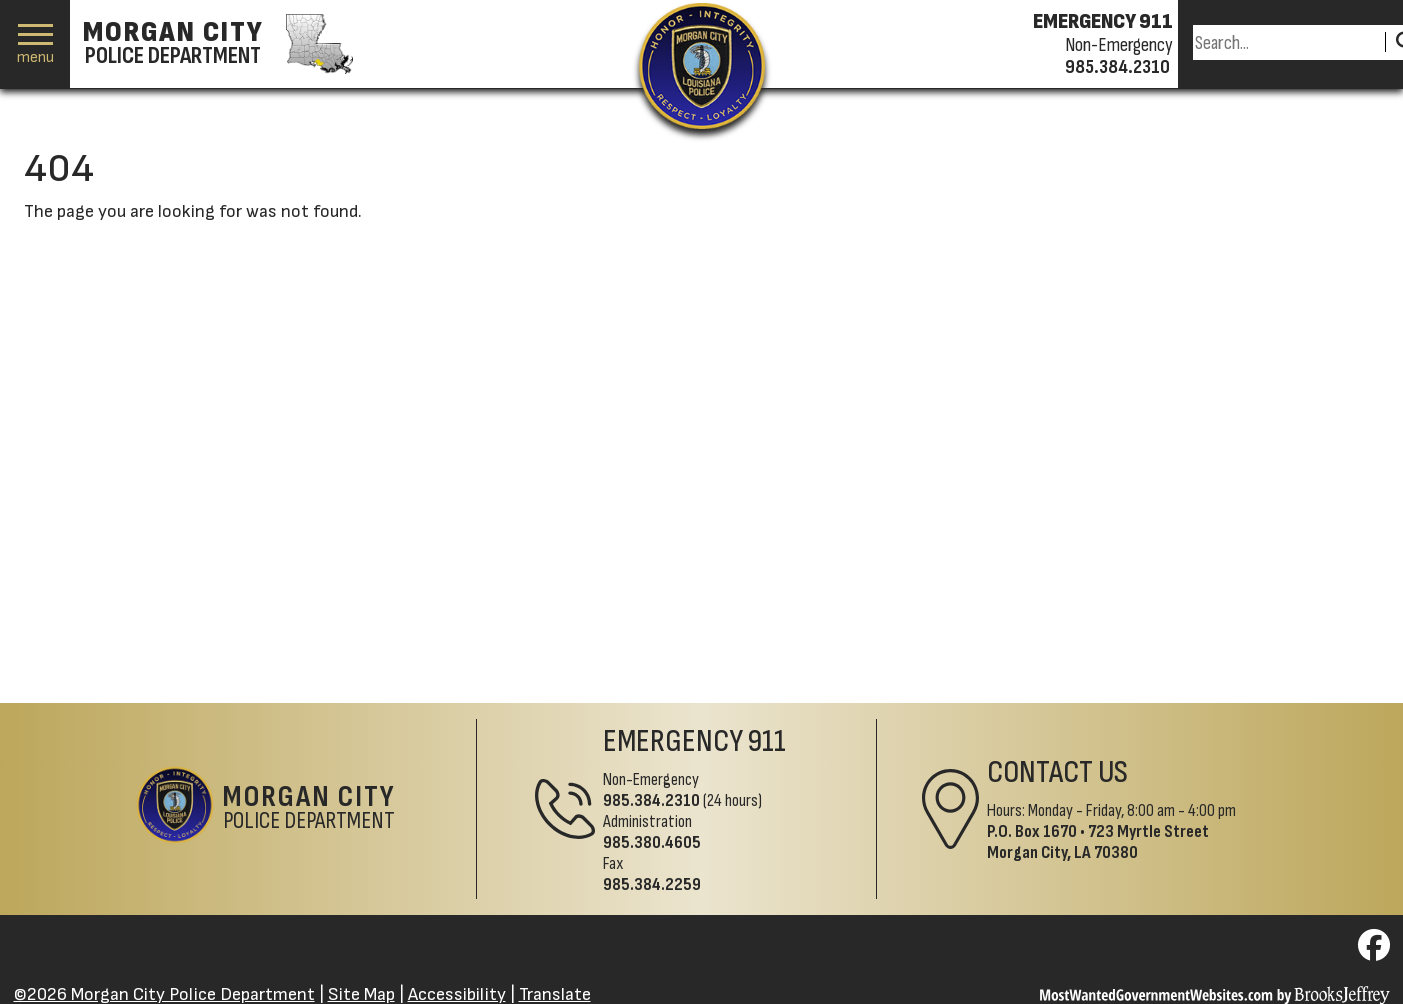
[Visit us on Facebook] (1374, 951)
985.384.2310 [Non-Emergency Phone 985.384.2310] (651, 800)
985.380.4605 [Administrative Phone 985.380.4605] (652, 842)
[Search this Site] (1286, 42)
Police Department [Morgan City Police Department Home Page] (309, 809)
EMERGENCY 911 (1103, 22)
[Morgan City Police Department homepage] (215, 44)
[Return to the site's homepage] (702, 66)
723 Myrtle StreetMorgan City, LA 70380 (1098, 842)
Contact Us (1057, 772)
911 (767, 741)
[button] (35, 44)
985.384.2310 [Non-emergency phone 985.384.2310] (1117, 67)
